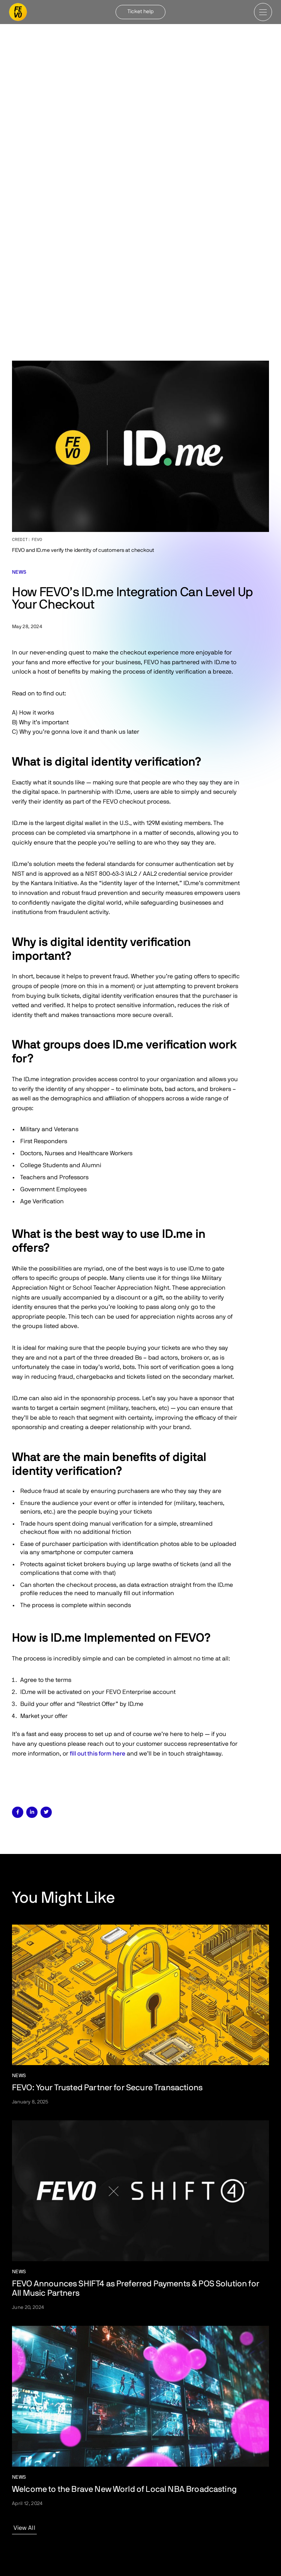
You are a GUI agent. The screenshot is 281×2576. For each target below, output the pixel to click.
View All (24, 2528)
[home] (18, 12)
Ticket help (141, 11)
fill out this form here (97, 1754)
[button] (263, 12)
